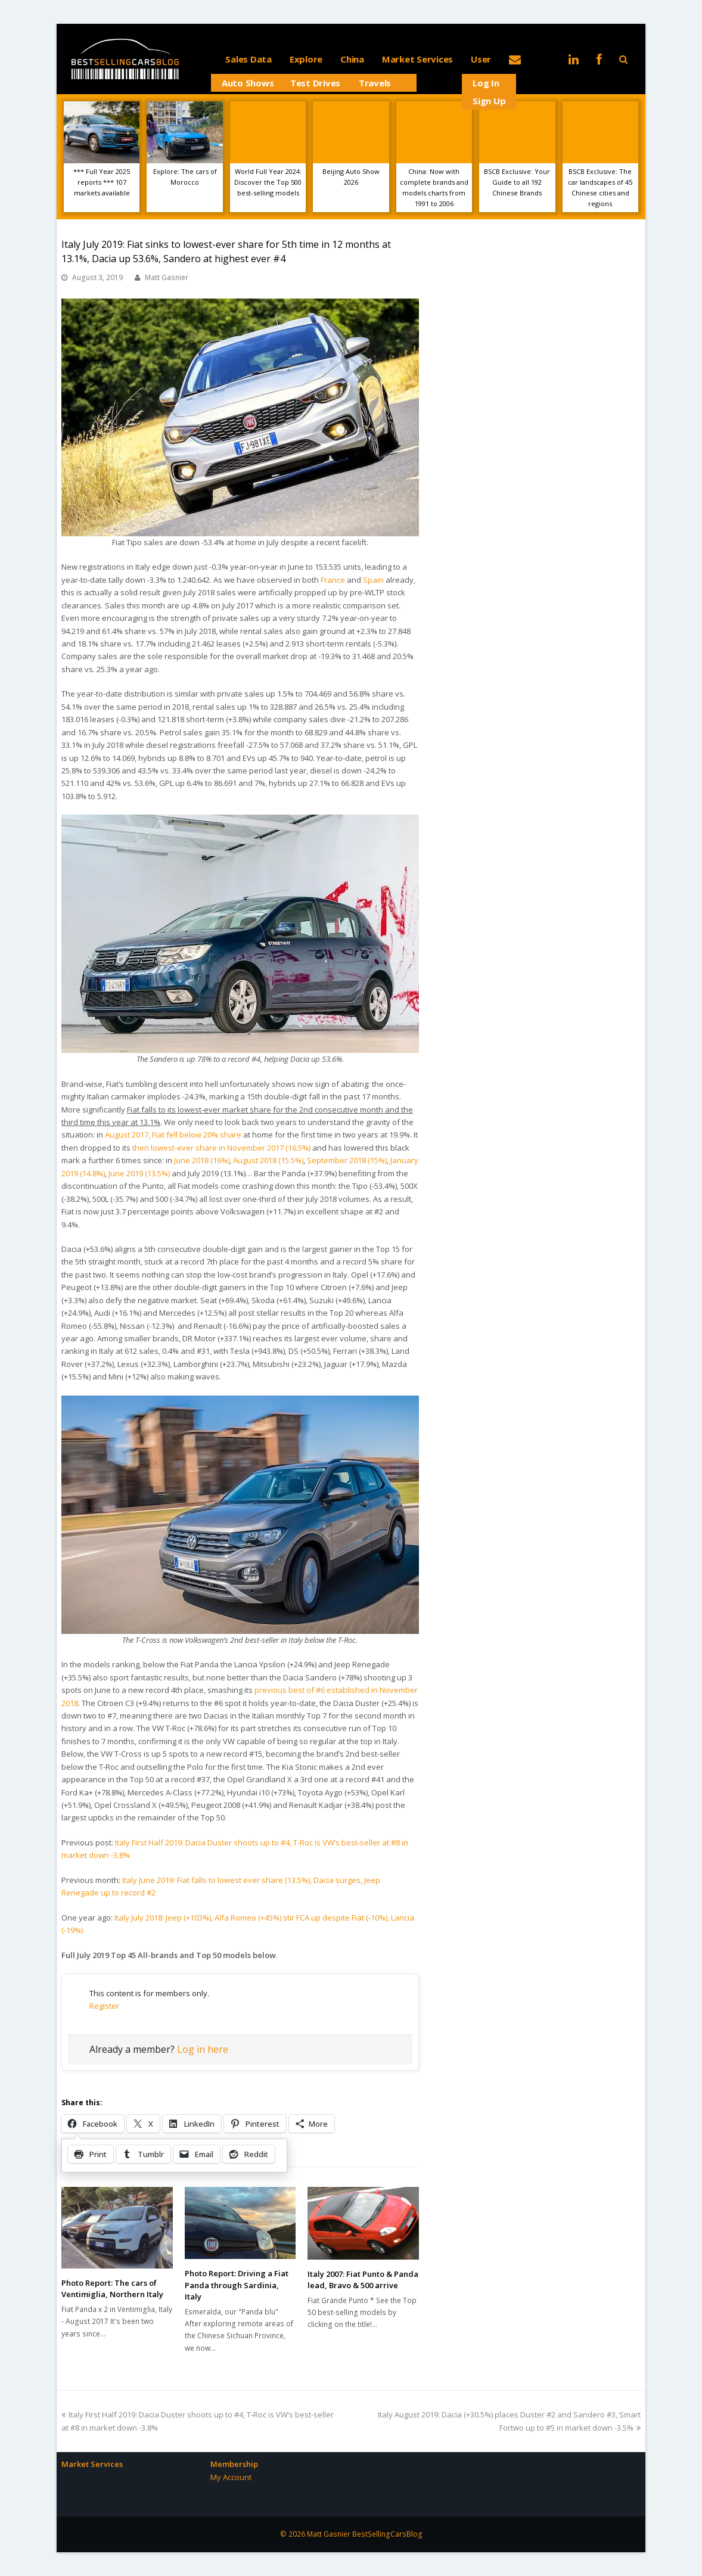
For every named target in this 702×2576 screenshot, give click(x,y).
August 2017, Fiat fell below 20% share (173, 1134)
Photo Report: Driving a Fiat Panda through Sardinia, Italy (236, 2285)
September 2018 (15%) (347, 1160)
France (333, 579)
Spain (373, 579)
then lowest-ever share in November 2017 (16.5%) (221, 1147)
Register (104, 2005)
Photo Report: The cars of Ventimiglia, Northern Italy (112, 2288)
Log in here (202, 2049)
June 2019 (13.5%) (139, 1173)
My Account (230, 2477)
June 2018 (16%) (201, 1160)
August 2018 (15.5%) (268, 1160)
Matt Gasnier (166, 277)
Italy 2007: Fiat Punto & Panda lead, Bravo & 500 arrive (362, 2280)
